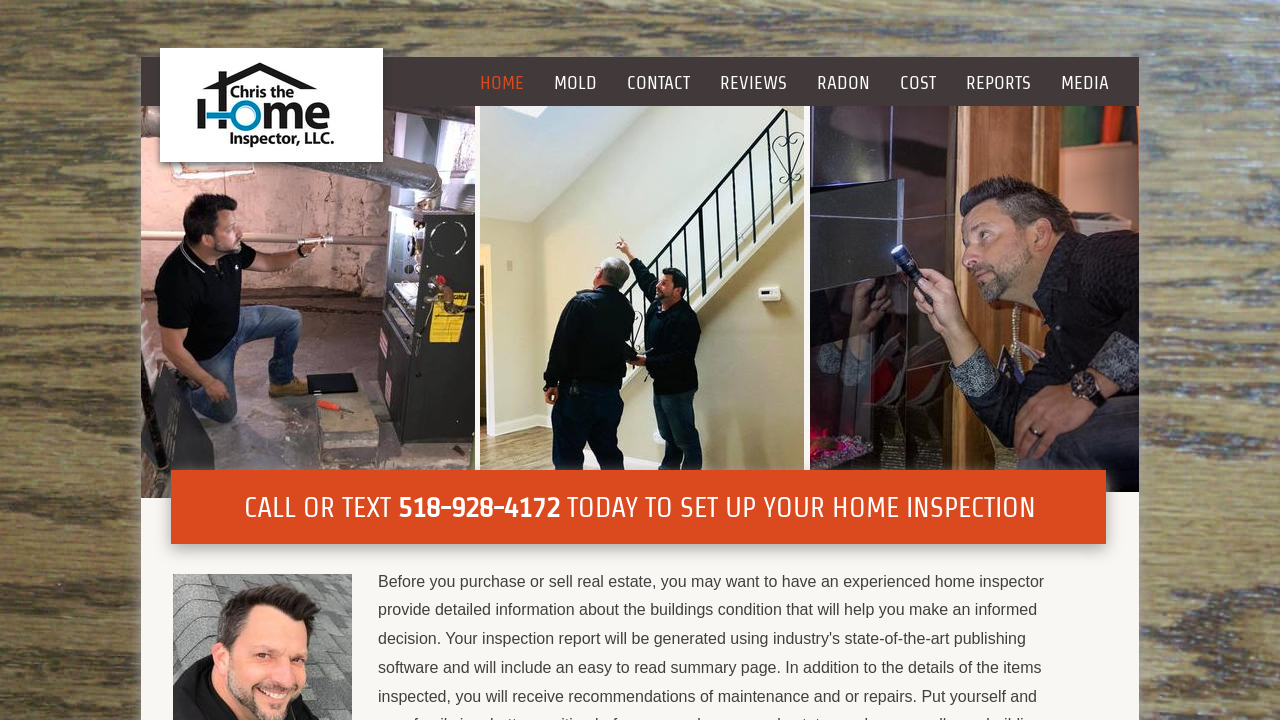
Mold (575, 82)
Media (1085, 82)
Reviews (753, 82)
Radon (843, 82)
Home (502, 82)
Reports (998, 82)
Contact (658, 82)
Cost (918, 82)
